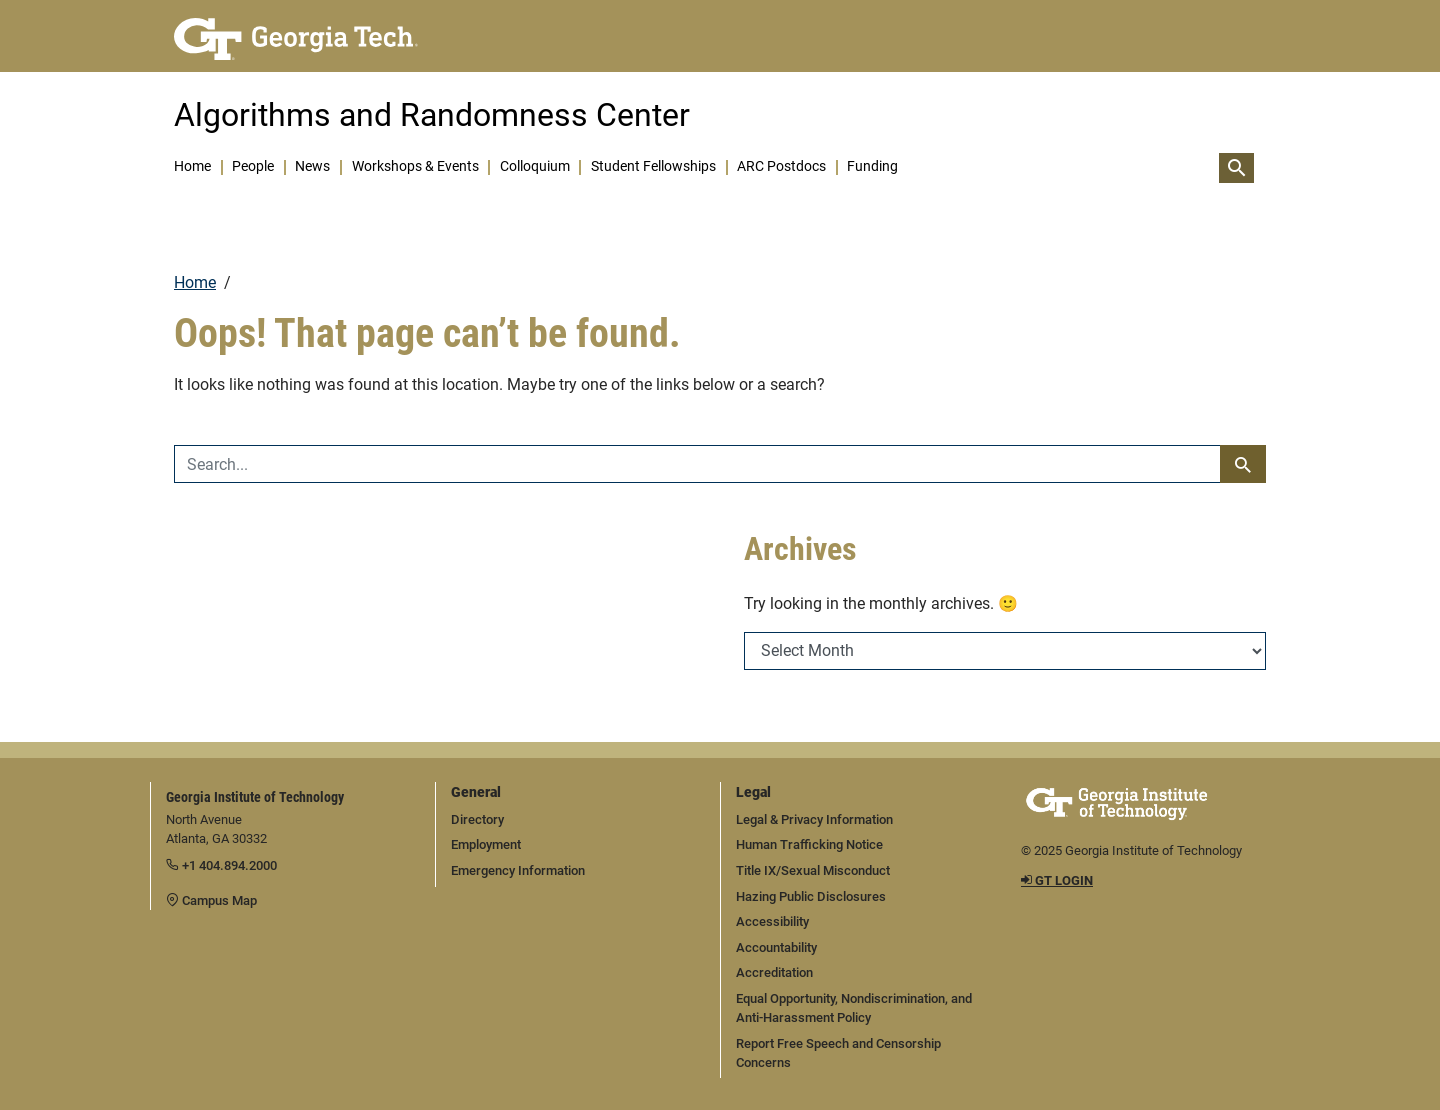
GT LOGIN (1057, 880)
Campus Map (211, 900)
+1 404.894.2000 (221, 865)
